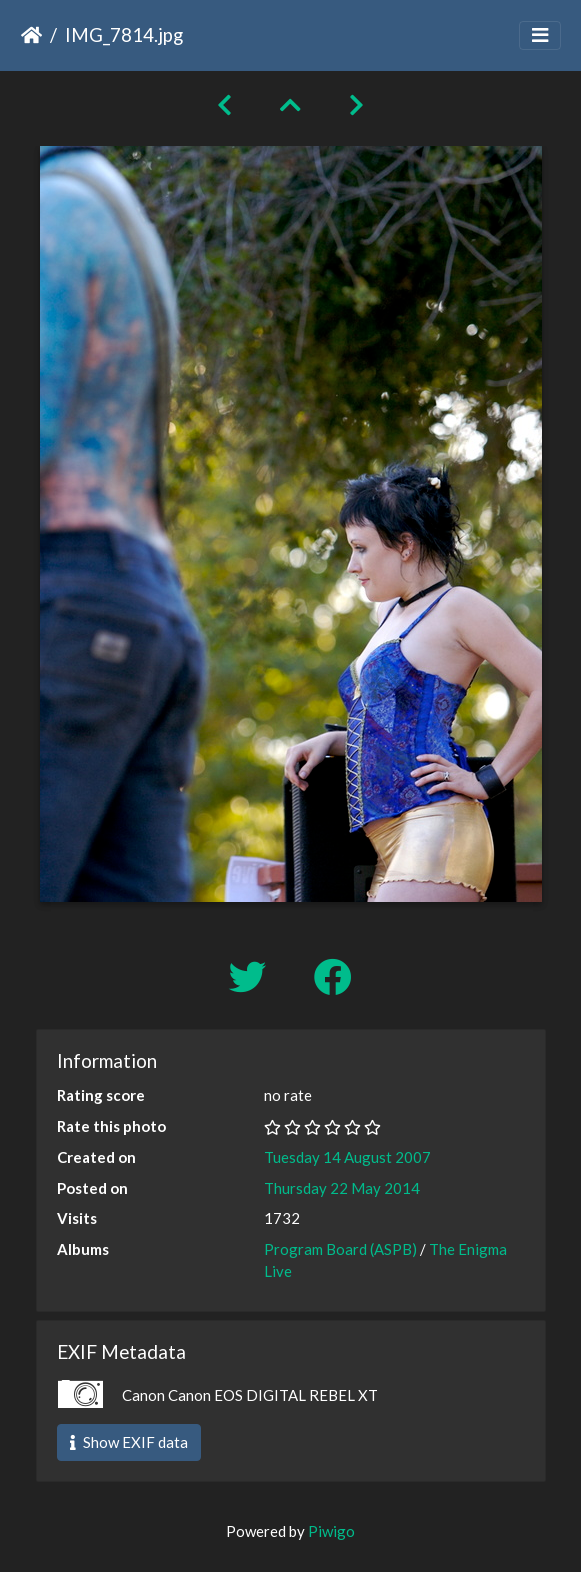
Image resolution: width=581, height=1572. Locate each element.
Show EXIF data (129, 1442)
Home (31, 35)
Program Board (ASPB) (340, 1249)
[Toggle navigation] (540, 35)
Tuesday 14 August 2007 (347, 1157)
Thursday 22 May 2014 (342, 1188)
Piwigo (331, 1531)
